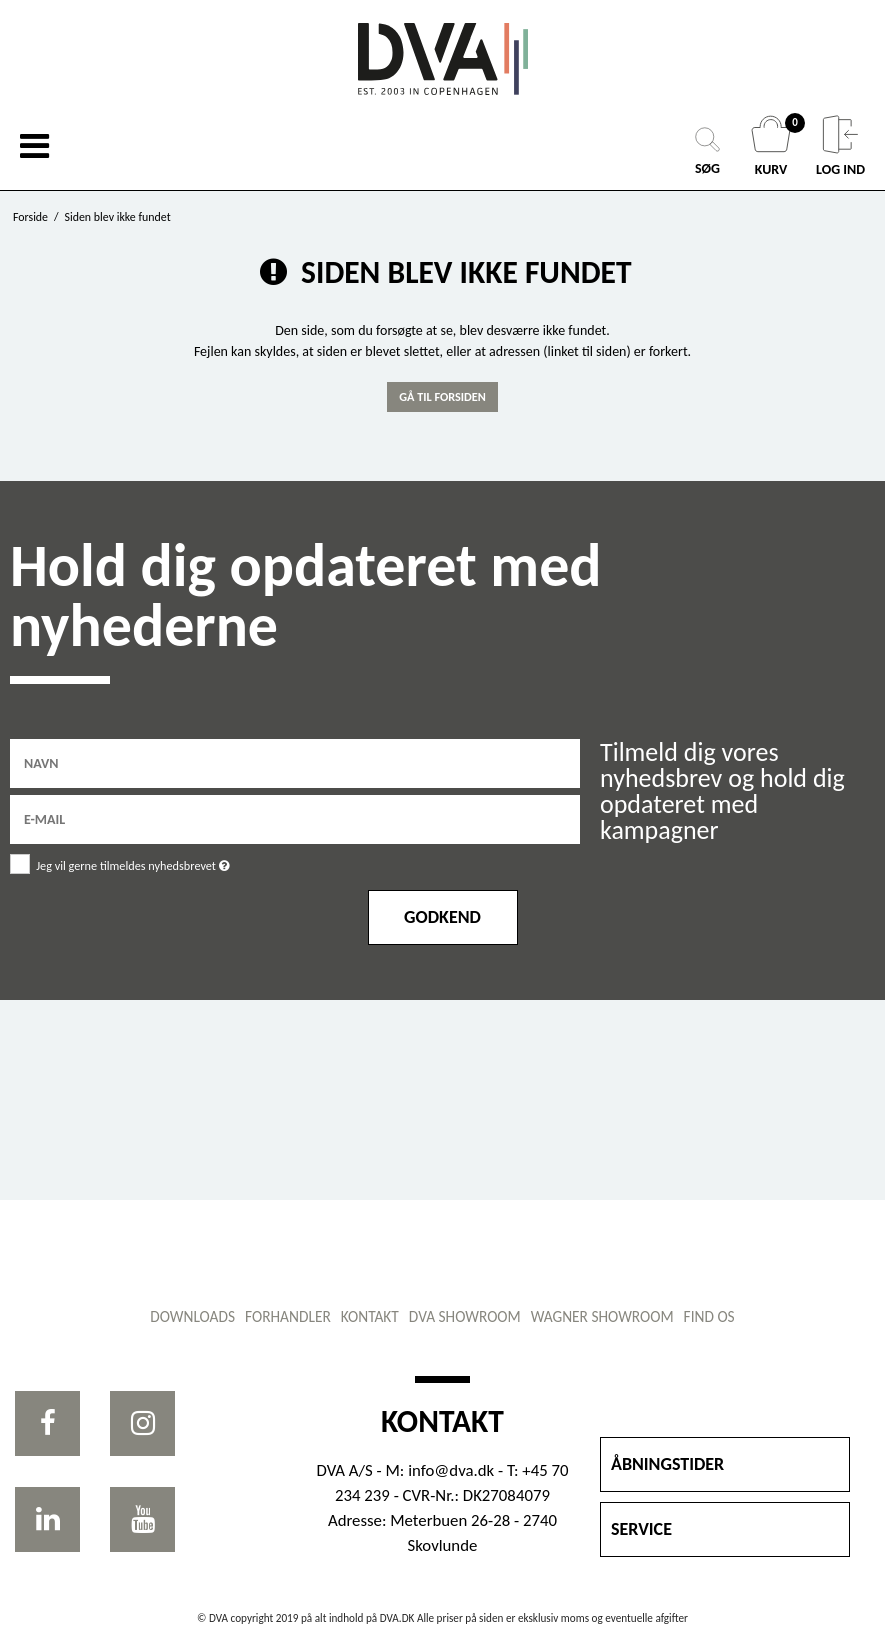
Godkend (442, 917)
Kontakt (370, 1316)
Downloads (192, 1316)
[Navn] (295, 762)
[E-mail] (295, 818)
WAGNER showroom (602, 1316)
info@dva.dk (451, 1470)
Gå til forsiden (442, 396)
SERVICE (641, 1529)
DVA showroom (465, 1316)
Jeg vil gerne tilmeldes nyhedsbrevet (183, 862)
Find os (709, 1316)
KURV (773, 146)
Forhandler (288, 1316)
